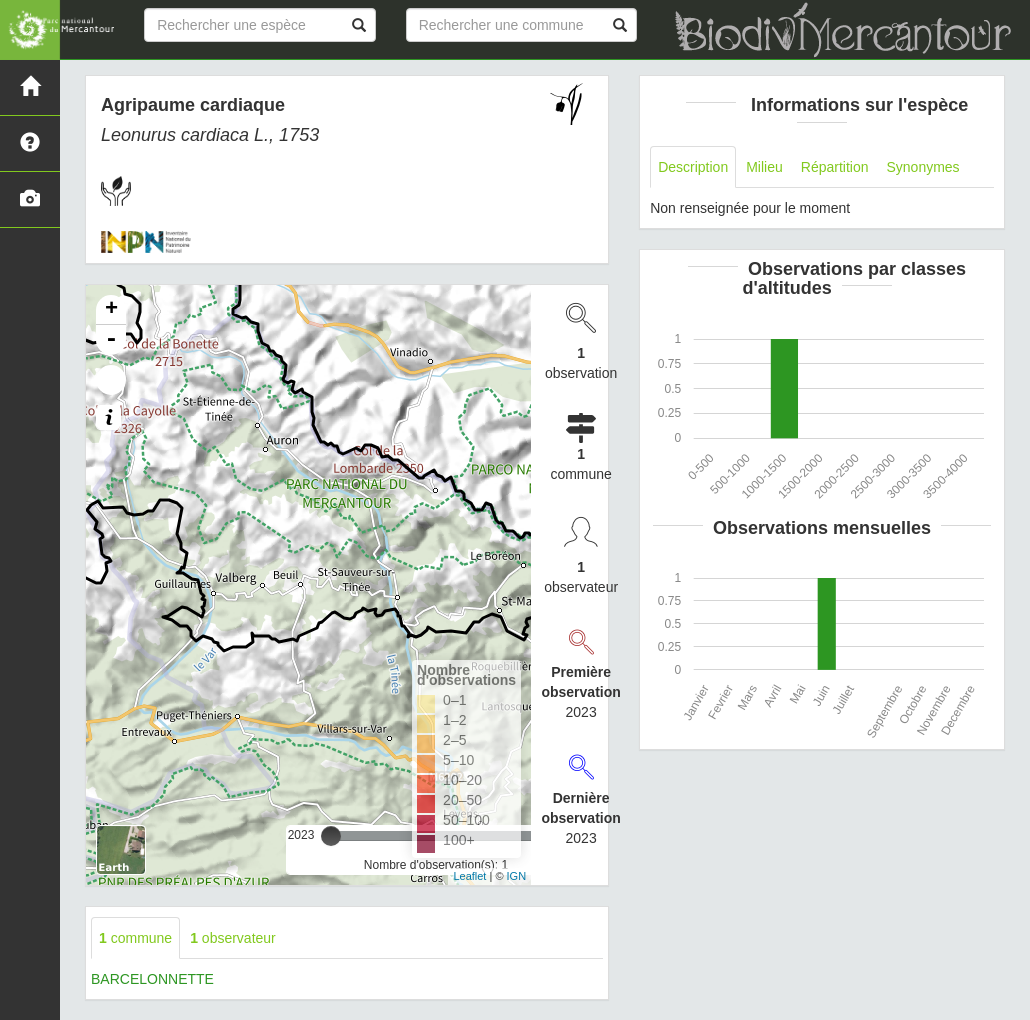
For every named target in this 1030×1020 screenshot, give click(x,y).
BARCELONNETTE (152, 979)
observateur (233, 938)
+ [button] (111, 310)
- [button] (111, 340)
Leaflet (469, 876)
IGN (517, 876)
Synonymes (922, 167)
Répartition (835, 167)
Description (693, 167)
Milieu (764, 167)
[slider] (331, 836)
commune (135, 938)
